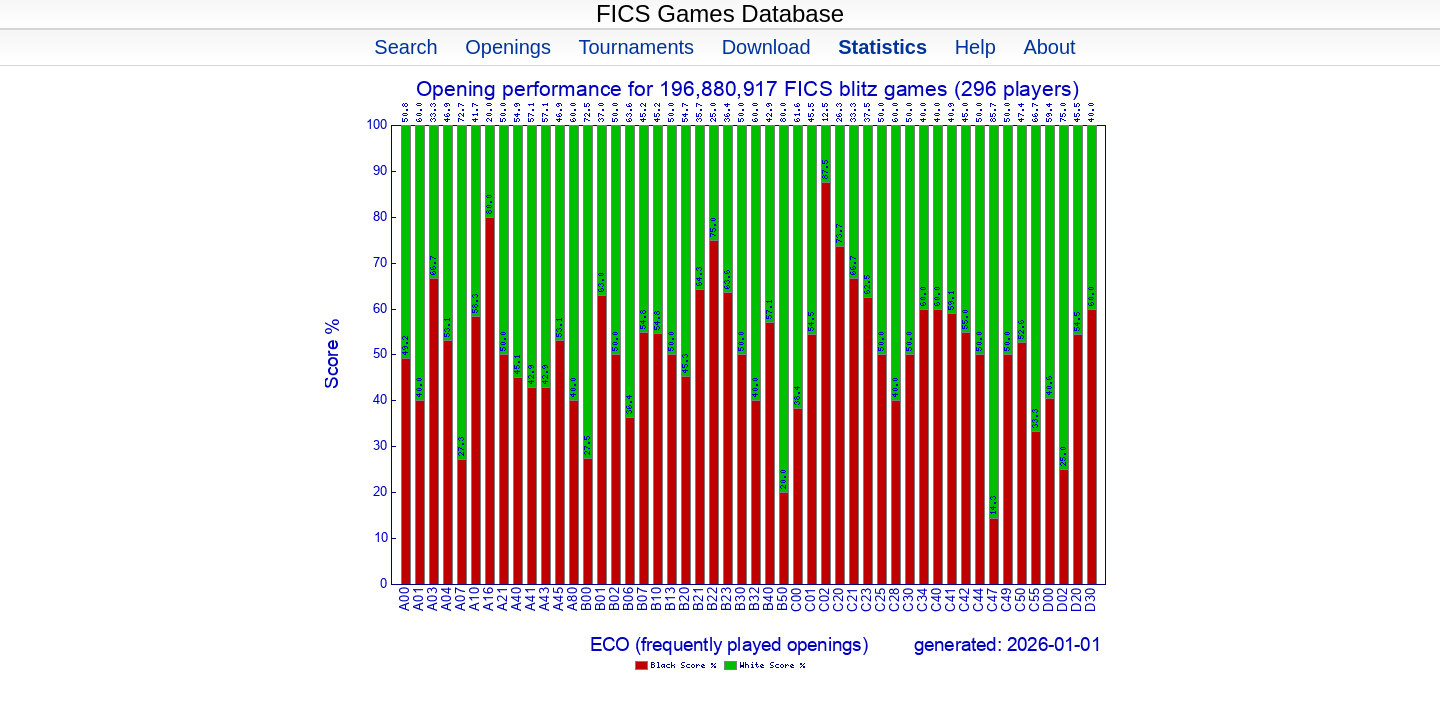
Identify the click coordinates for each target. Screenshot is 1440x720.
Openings (508, 47)
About (1049, 47)
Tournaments (636, 47)
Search (405, 47)
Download (766, 47)
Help (975, 47)
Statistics (882, 47)
